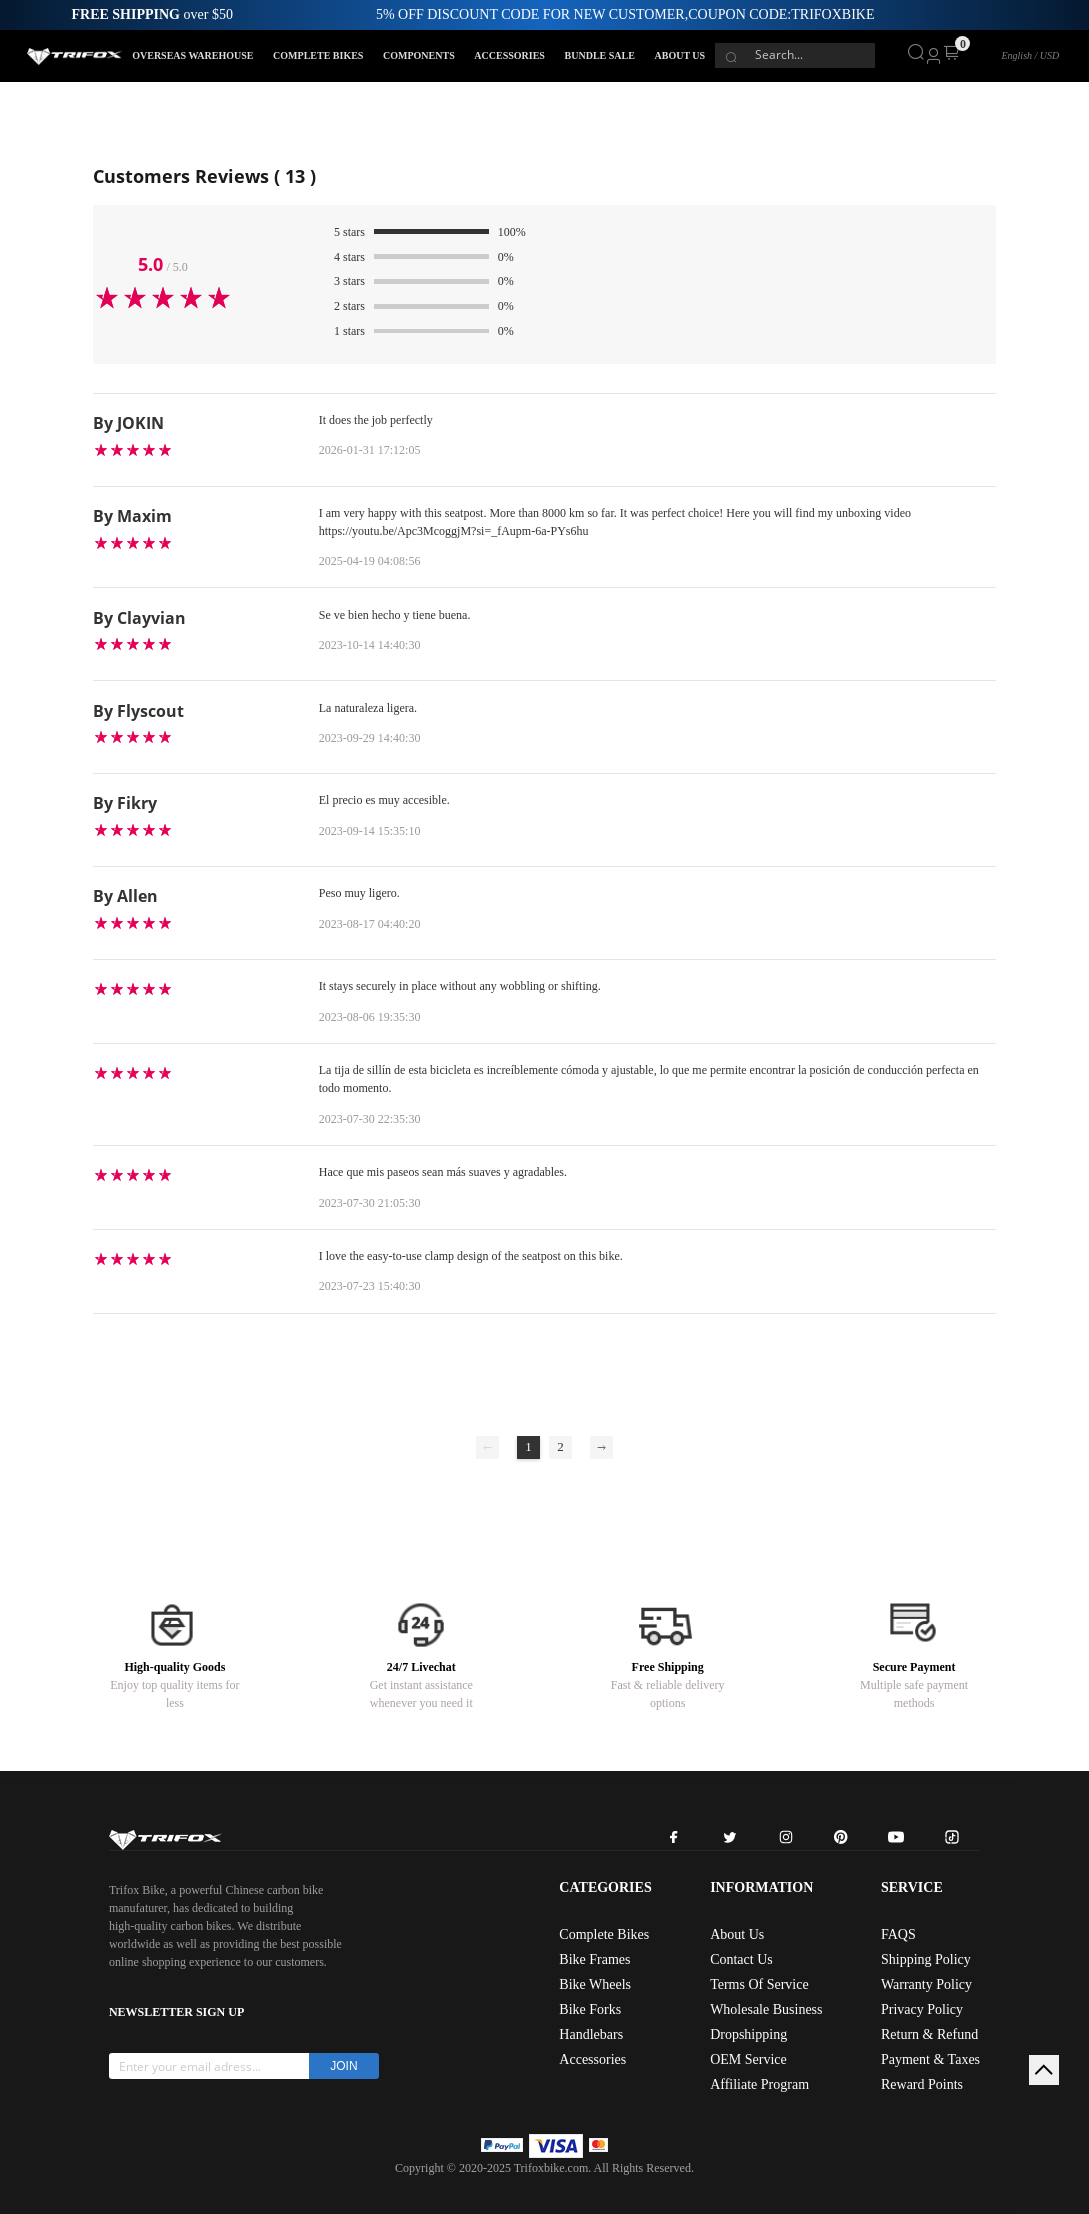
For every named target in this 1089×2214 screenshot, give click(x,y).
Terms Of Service (759, 1984)
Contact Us (741, 1959)
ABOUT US (679, 55)
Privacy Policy (922, 2009)
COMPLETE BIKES (318, 55)
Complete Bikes (604, 1934)
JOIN (343, 2066)
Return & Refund (929, 2034)
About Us (737, 1934)
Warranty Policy (926, 1984)
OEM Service (748, 2059)
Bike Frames (594, 1959)
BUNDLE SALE (600, 55)
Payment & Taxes (930, 2059)
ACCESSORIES (509, 55)
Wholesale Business (766, 2009)
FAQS (898, 1934)
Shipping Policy (926, 1959)
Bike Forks (590, 2009)
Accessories (592, 2059)
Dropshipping (748, 2034)
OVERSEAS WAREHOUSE (192, 55)
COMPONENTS (419, 55)
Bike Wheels (595, 1984)
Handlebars (591, 2034)
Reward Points (922, 2084)
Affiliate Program (759, 2084)
